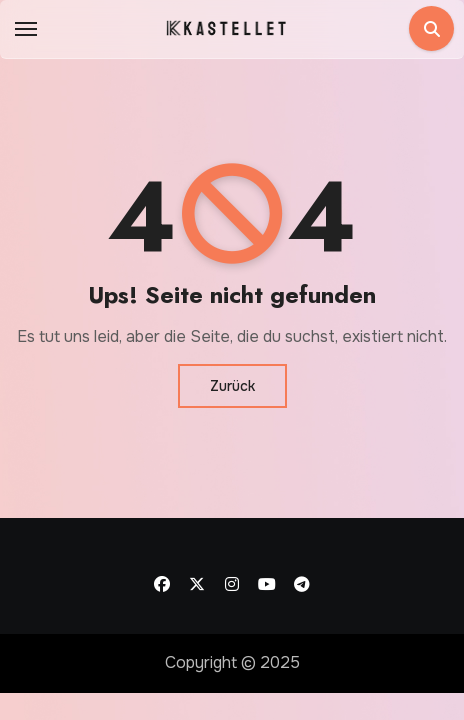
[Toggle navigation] (26, 29)
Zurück (232, 386)
